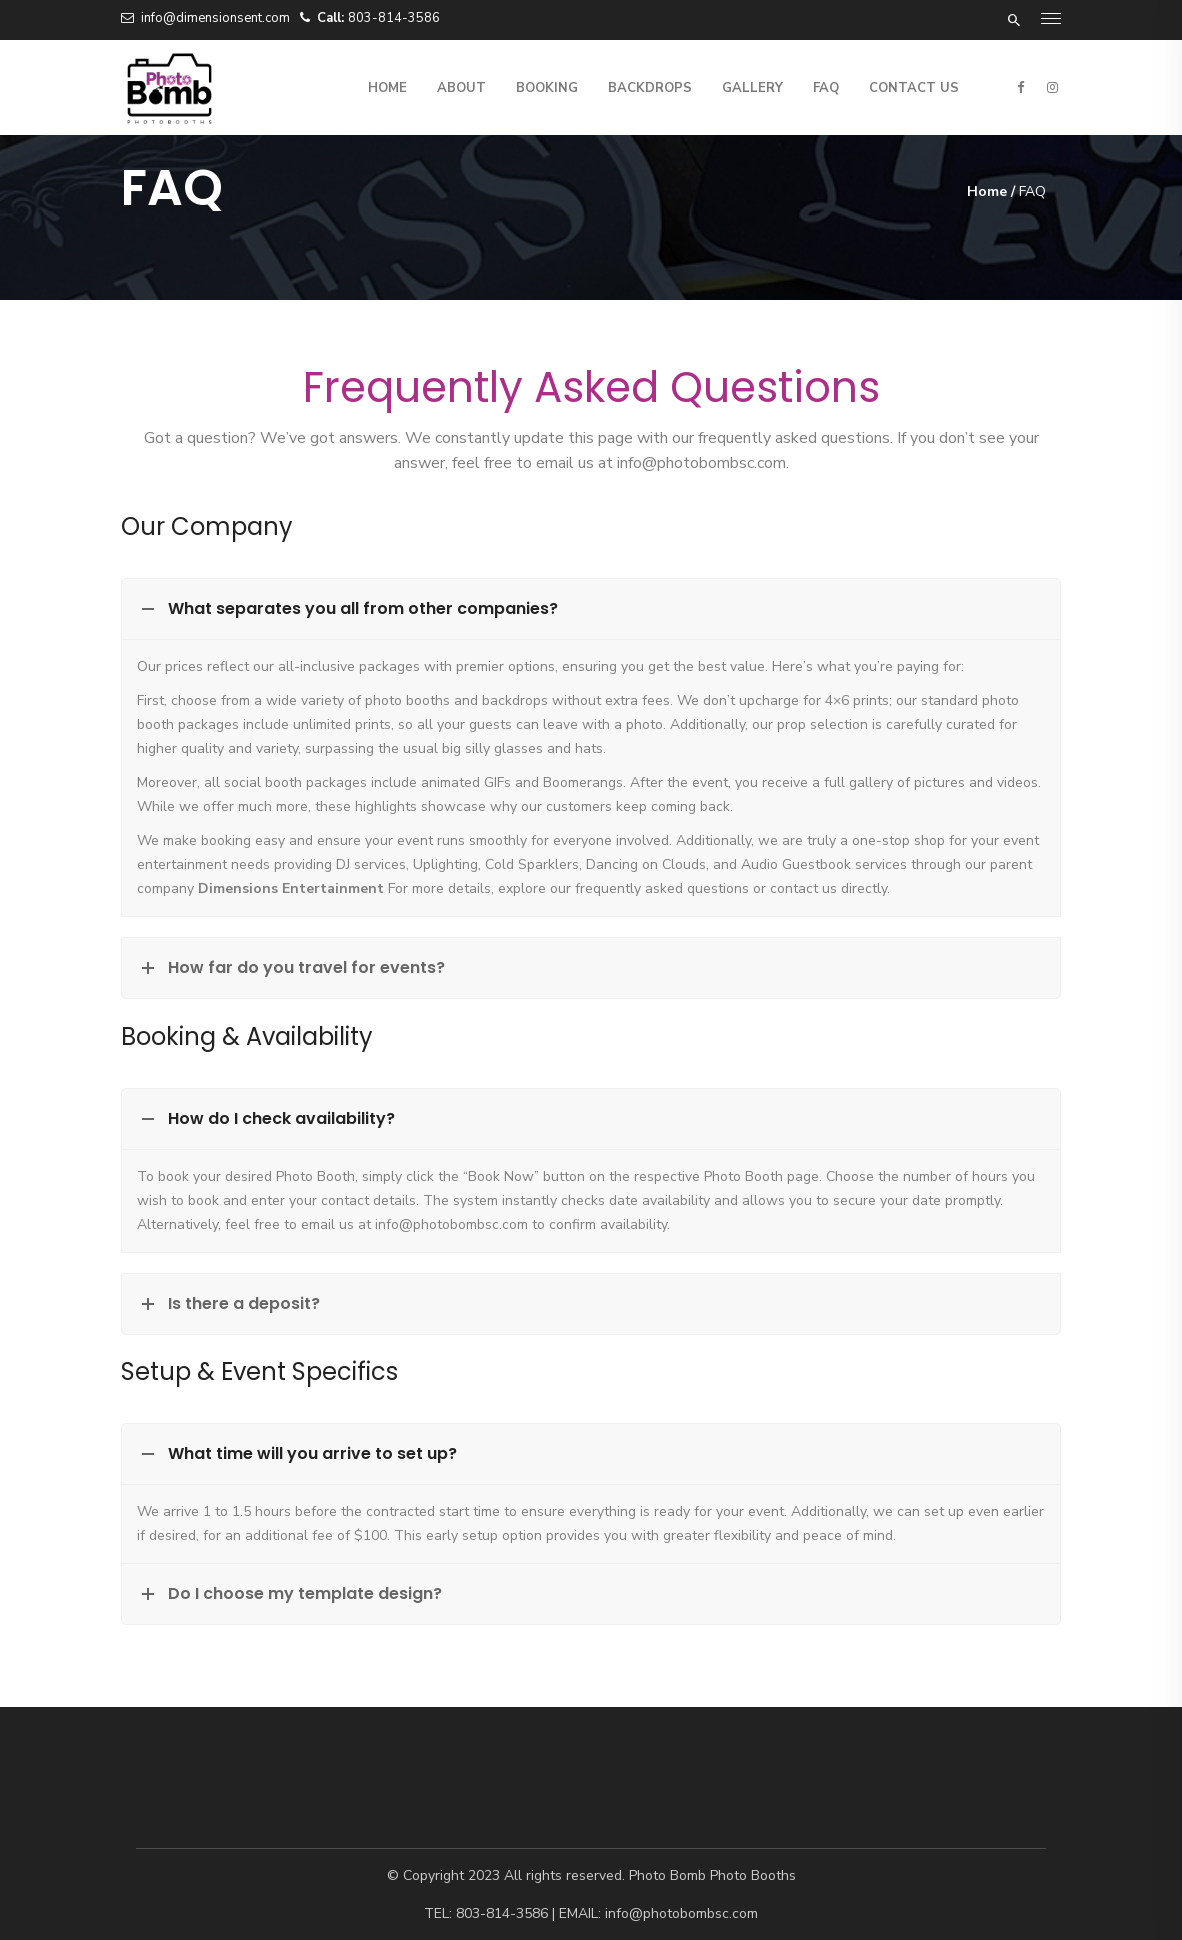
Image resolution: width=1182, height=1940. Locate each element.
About (461, 88)
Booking (547, 88)
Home (387, 88)
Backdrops (650, 88)
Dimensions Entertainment (291, 888)
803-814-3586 (394, 18)
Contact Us (914, 88)
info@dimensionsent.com (215, 18)
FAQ (826, 88)
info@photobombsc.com (701, 463)
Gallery (752, 88)
